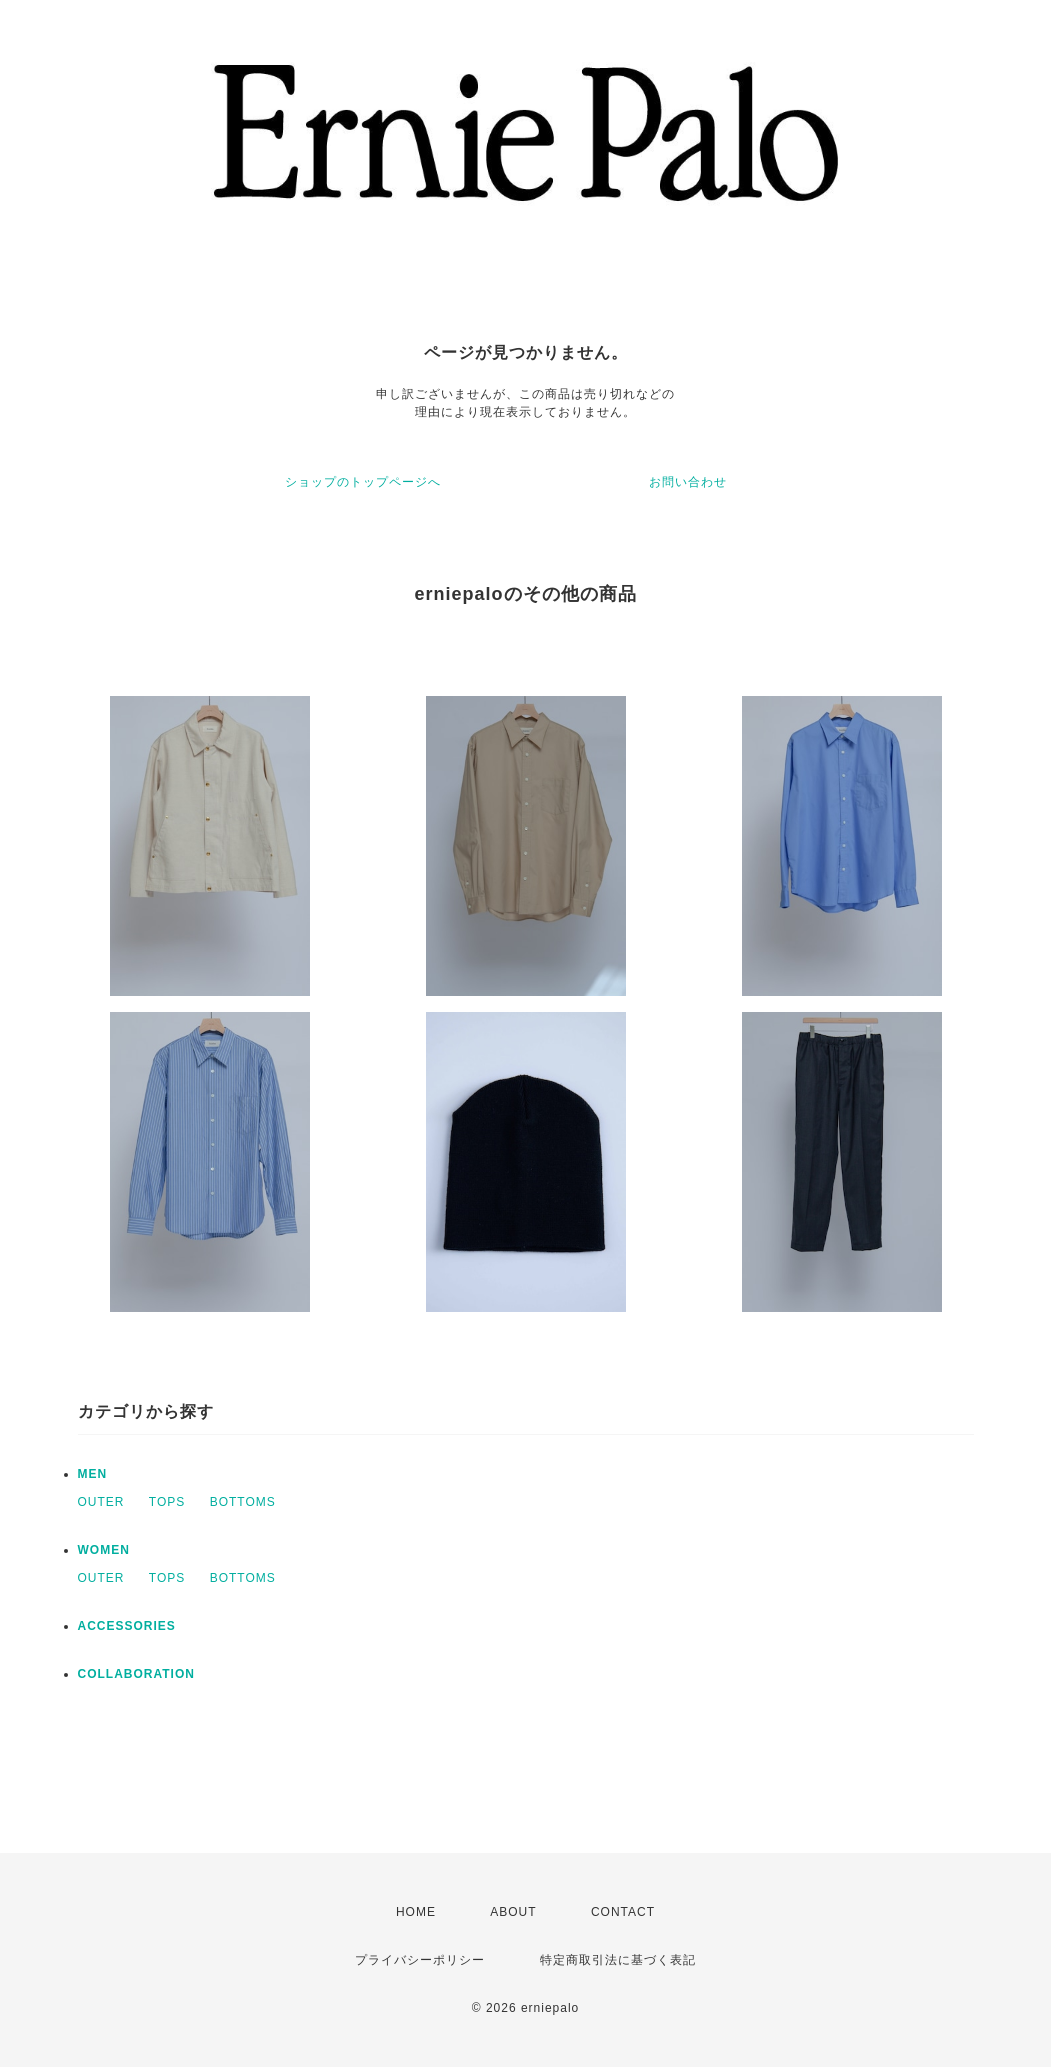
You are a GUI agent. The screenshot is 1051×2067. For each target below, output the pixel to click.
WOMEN (104, 1550)
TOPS (167, 1502)
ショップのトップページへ (363, 482)
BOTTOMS (243, 1502)
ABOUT (513, 1912)
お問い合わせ (688, 482)
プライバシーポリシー (420, 1960)
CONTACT (623, 1912)
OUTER (101, 1502)
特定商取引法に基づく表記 (618, 1960)
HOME (416, 1912)
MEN (93, 1474)
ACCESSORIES (127, 1626)
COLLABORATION (136, 1674)
